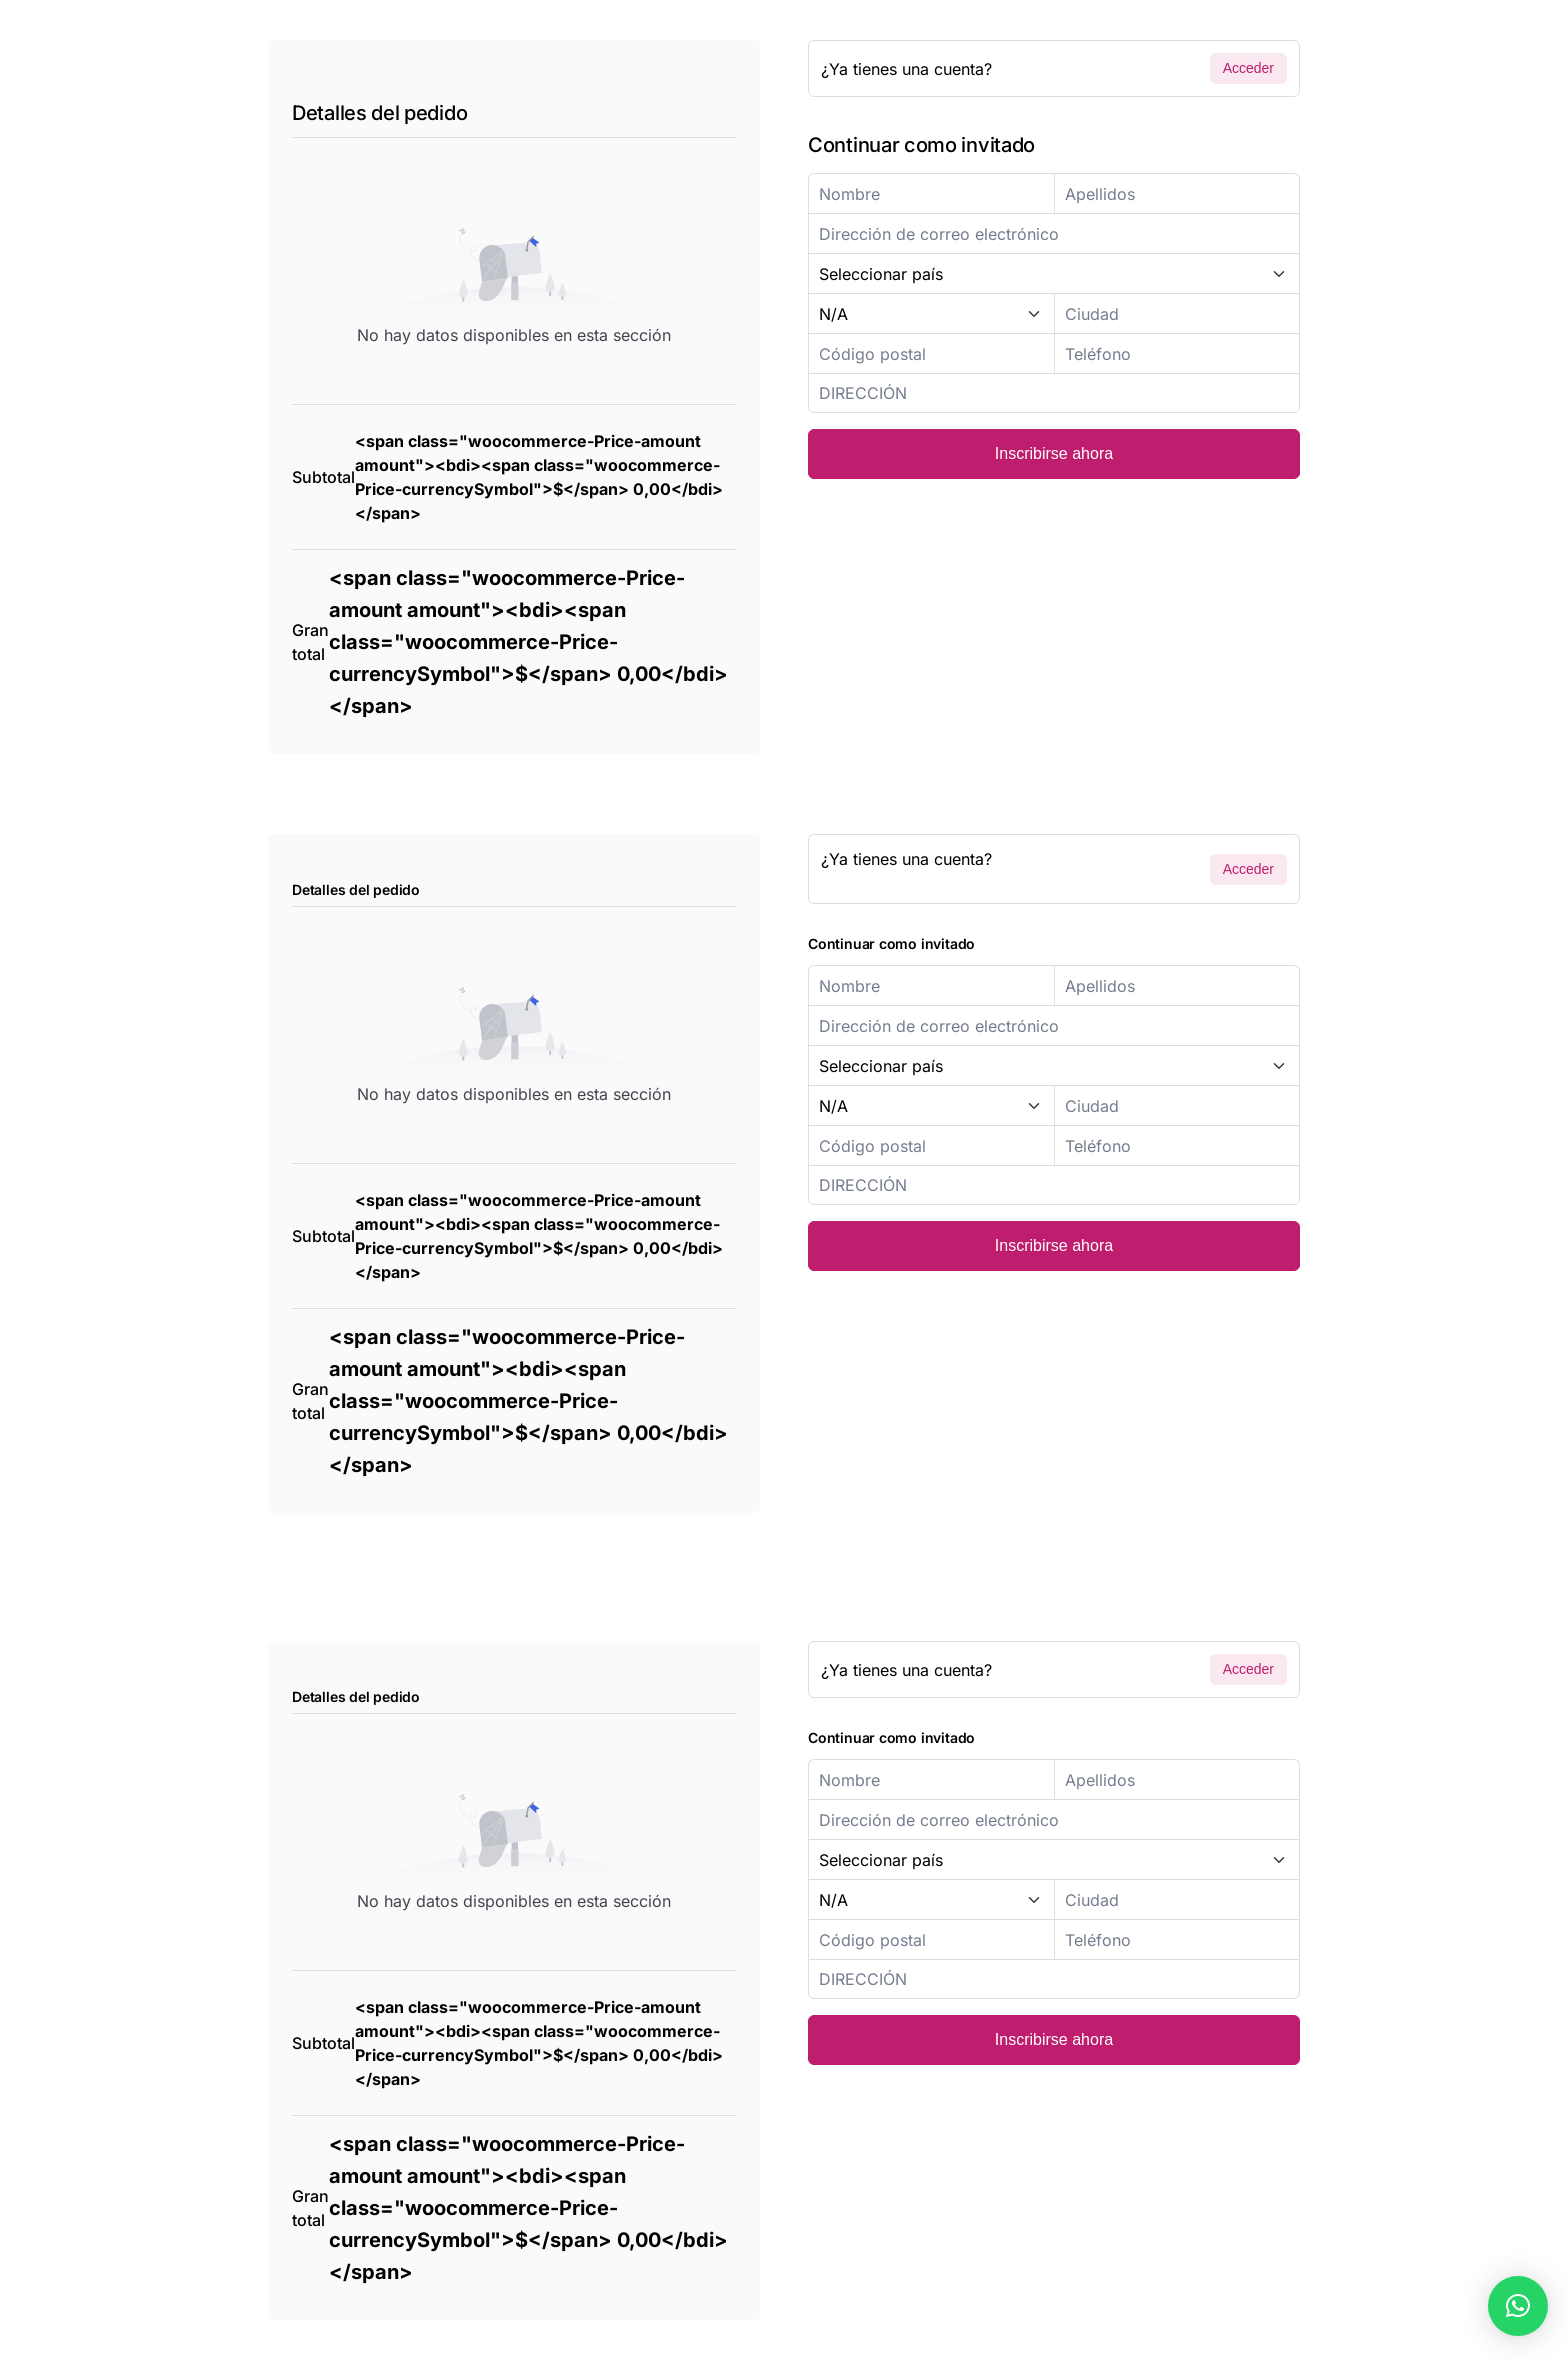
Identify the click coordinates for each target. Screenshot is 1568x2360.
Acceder (1248, 68)
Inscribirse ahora (1054, 453)
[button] (1518, 2306)
